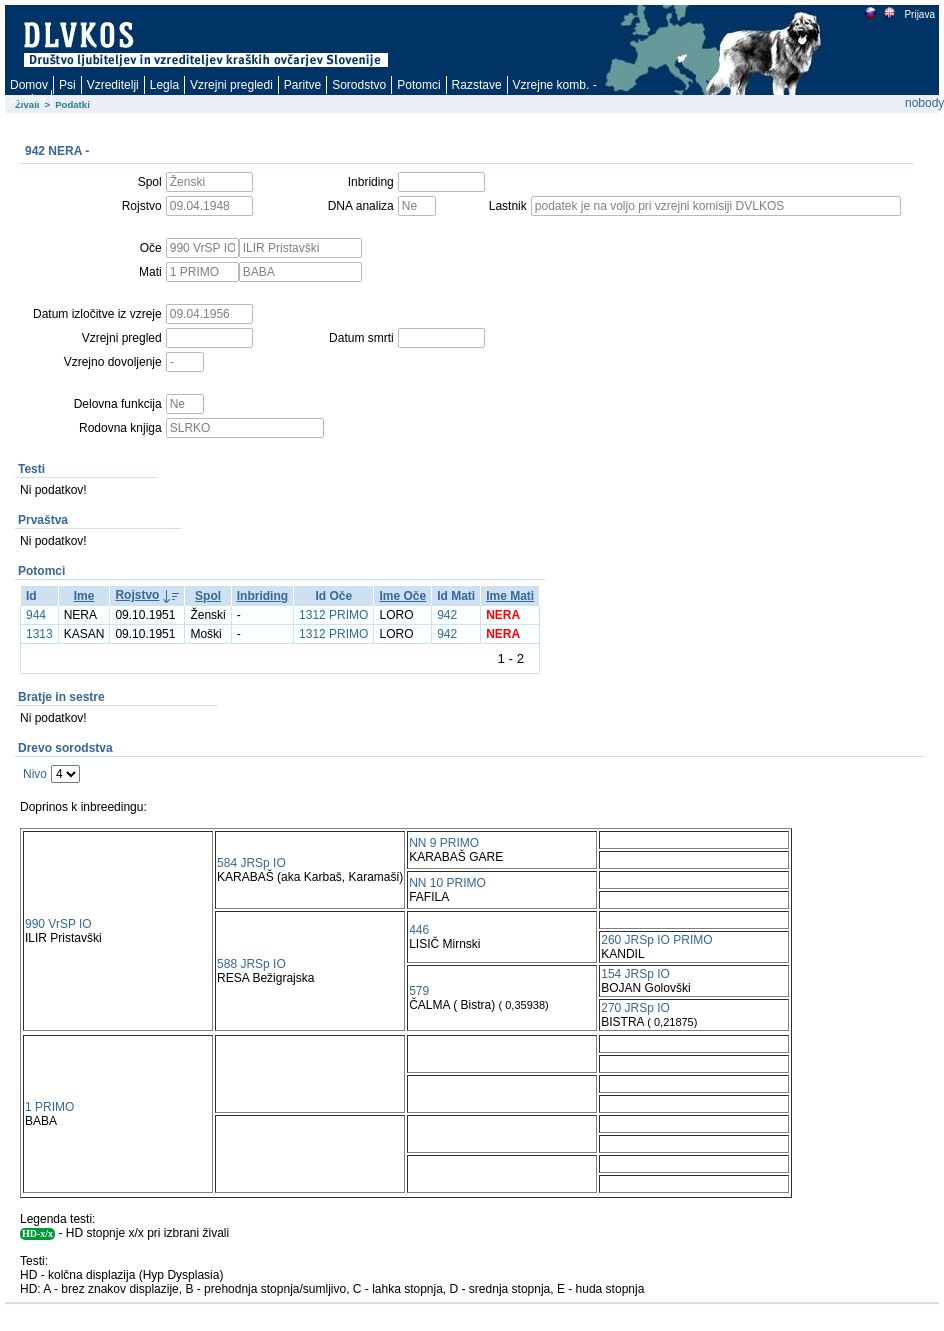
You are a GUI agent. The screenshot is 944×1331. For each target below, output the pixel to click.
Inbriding (262, 596)
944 (36, 615)
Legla (164, 85)
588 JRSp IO (251, 964)
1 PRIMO (49, 1107)
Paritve (302, 85)
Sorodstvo (359, 85)
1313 (39, 634)
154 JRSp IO (635, 974)
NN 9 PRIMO (444, 843)
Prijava (919, 14)
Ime (84, 596)
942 (447, 615)
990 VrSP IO (58, 924)
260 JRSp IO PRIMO (656, 940)
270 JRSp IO (635, 1008)
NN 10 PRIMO (447, 883)
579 (419, 991)
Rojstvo (137, 595)
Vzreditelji (113, 85)
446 (419, 930)
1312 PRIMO (333, 615)
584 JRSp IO (251, 863)
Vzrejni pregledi (231, 85)
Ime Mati (510, 596)
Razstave (477, 85)
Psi (67, 85)
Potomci (418, 85)
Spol (208, 596)
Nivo (35, 774)
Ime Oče (402, 596)
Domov (29, 85)
